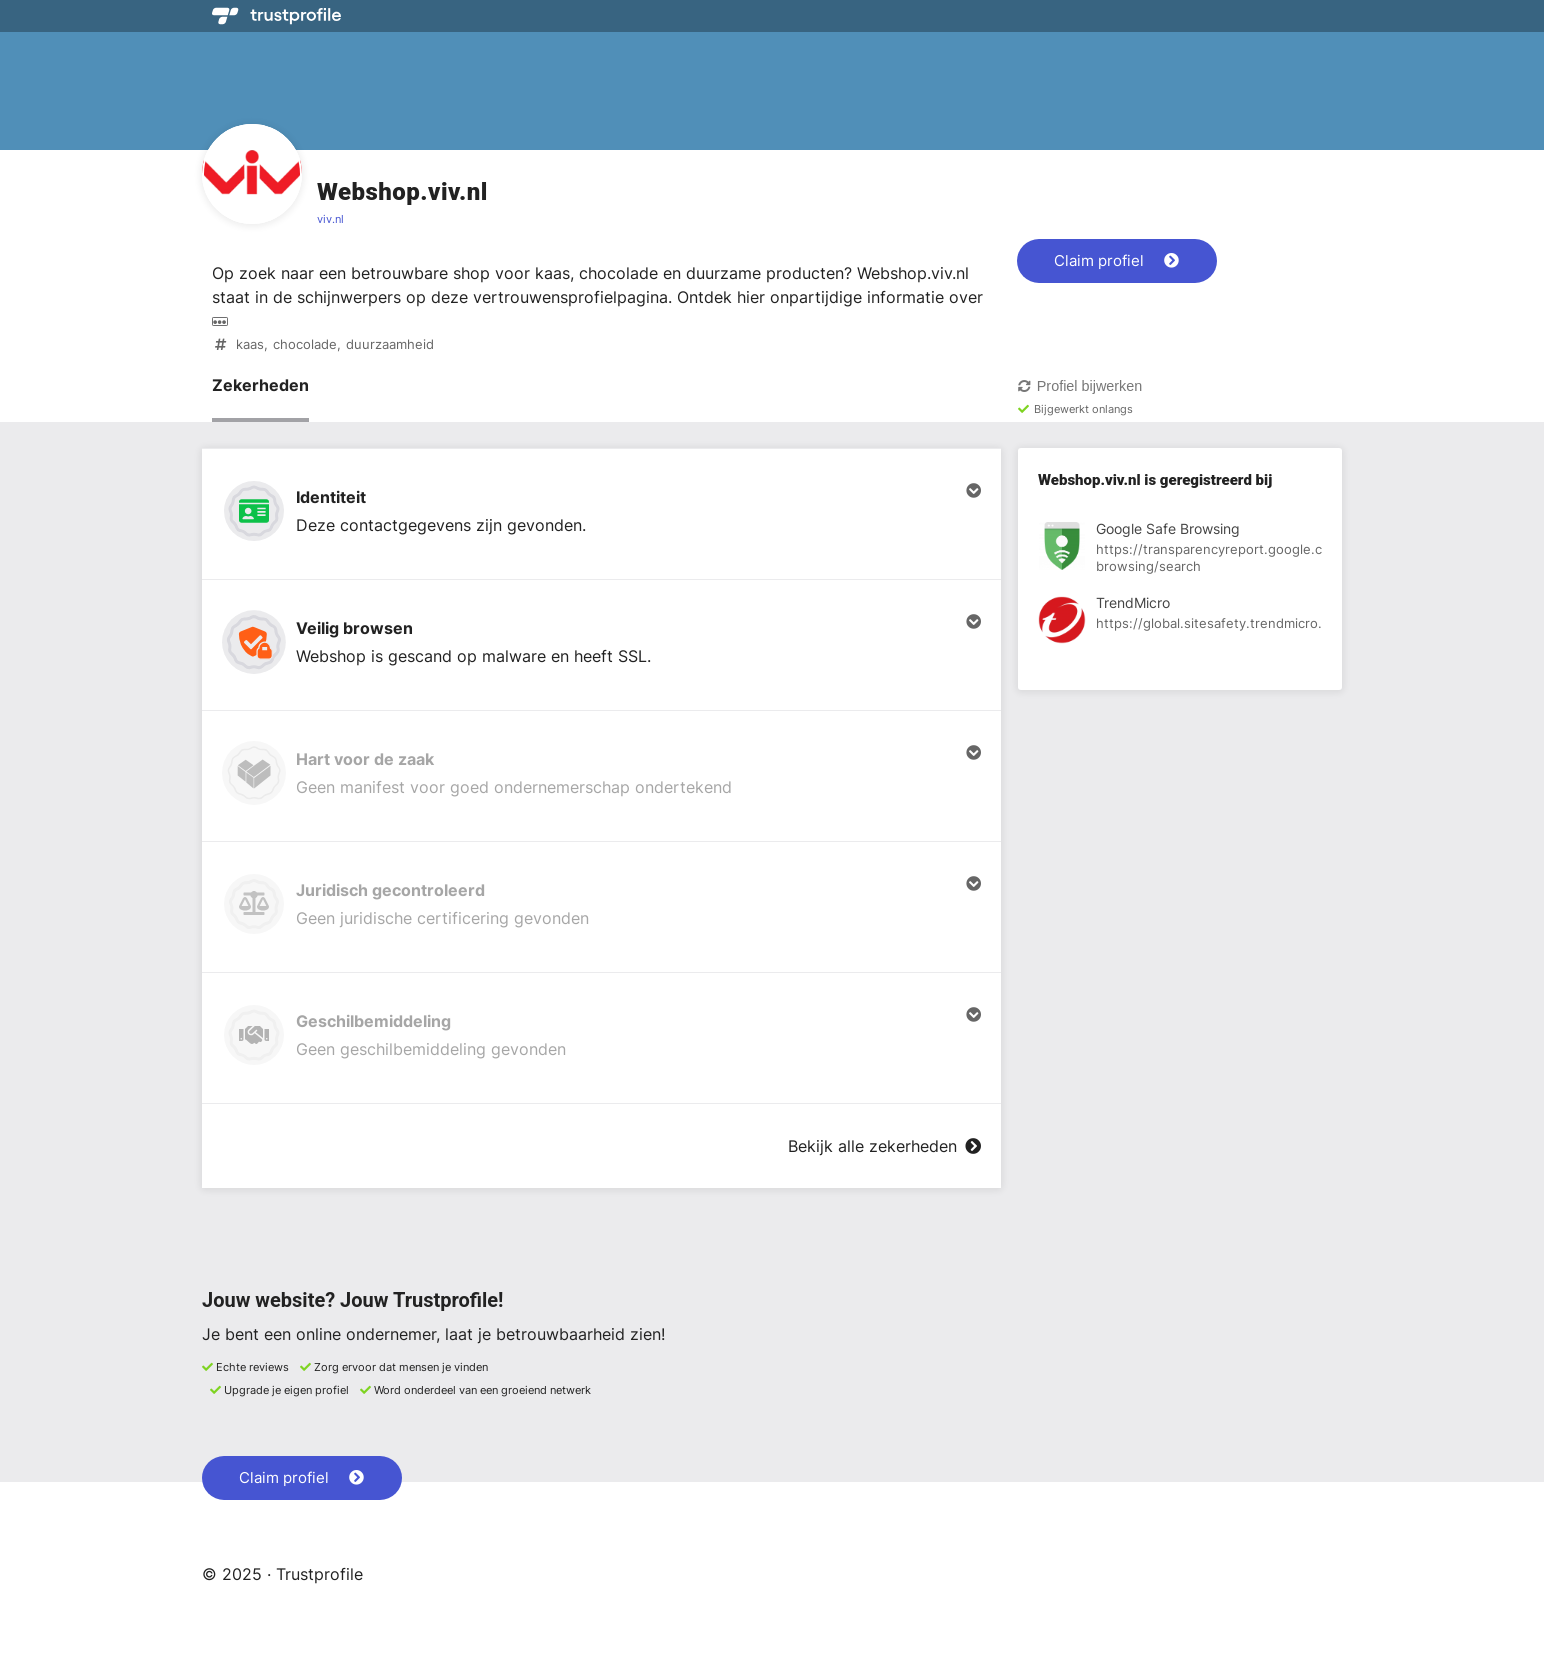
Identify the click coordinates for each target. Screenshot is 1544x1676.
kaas (250, 344)
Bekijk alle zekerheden (884, 1146)
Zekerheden (260, 385)
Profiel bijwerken (1079, 386)
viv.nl (330, 219)
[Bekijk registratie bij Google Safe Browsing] (1180, 549)
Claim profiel (1116, 260)
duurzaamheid (390, 344)
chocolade (305, 344)
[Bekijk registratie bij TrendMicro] (1180, 623)
